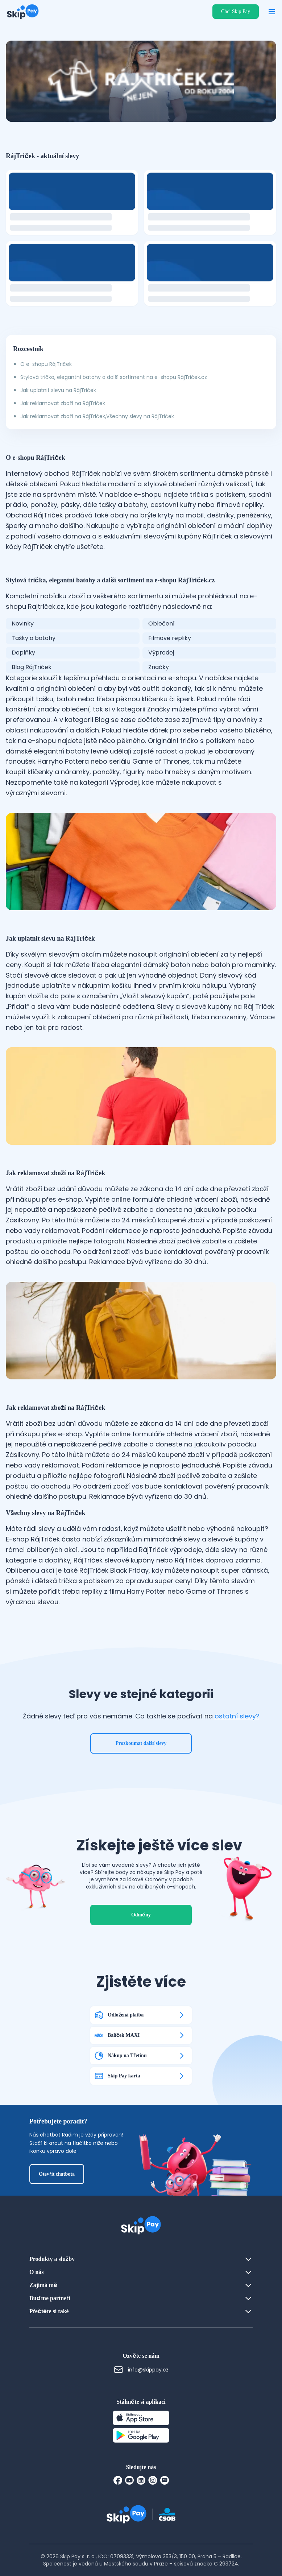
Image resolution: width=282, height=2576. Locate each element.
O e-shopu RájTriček (46, 364)
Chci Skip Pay (235, 11)
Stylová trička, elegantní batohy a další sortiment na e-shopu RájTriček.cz (113, 377)
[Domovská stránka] (22, 11)
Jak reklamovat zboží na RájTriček (62, 403)
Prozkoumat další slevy (141, 1743)
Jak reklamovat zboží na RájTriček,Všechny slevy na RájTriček (97, 416)
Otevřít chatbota (57, 2174)
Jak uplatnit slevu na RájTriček (58, 390)
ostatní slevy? (237, 1716)
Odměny (141, 1914)
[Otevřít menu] (272, 11)
